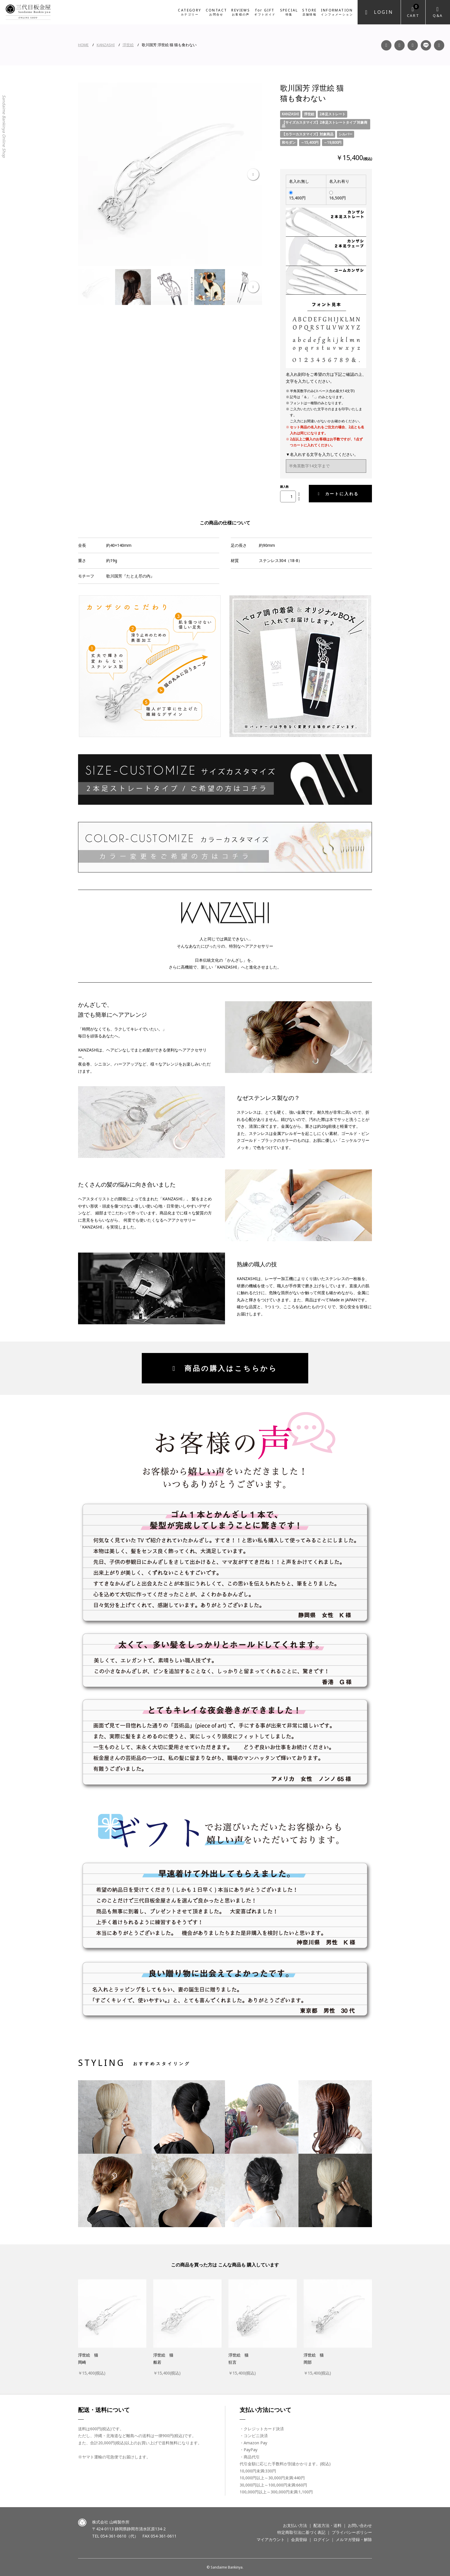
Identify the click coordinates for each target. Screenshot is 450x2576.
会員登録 (299, 2539)
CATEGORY (189, 12)
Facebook (386, 45)
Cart (413, 11)
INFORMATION (337, 12)
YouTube (413, 45)
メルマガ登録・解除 (354, 2539)
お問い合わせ (360, 2525)
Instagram (399, 45)
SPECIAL (289, 12)
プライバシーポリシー (352, 2532)
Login (383, 12)
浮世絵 (128, 44)
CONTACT (216, 12)
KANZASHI (106, 44)
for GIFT (265, 12)
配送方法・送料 (327, 2525)
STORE (309, 12)
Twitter (439, 45)
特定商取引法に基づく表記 (301, 2532)
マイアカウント (271, 2539)
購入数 (284, 487)
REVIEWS (240, 12)
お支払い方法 (295, 2525)
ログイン (321, 2539)
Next (253, 175)
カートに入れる (338, 493)
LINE (426, 45)
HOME (83, 44)
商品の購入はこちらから (225, 1368)
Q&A (438, 15)
